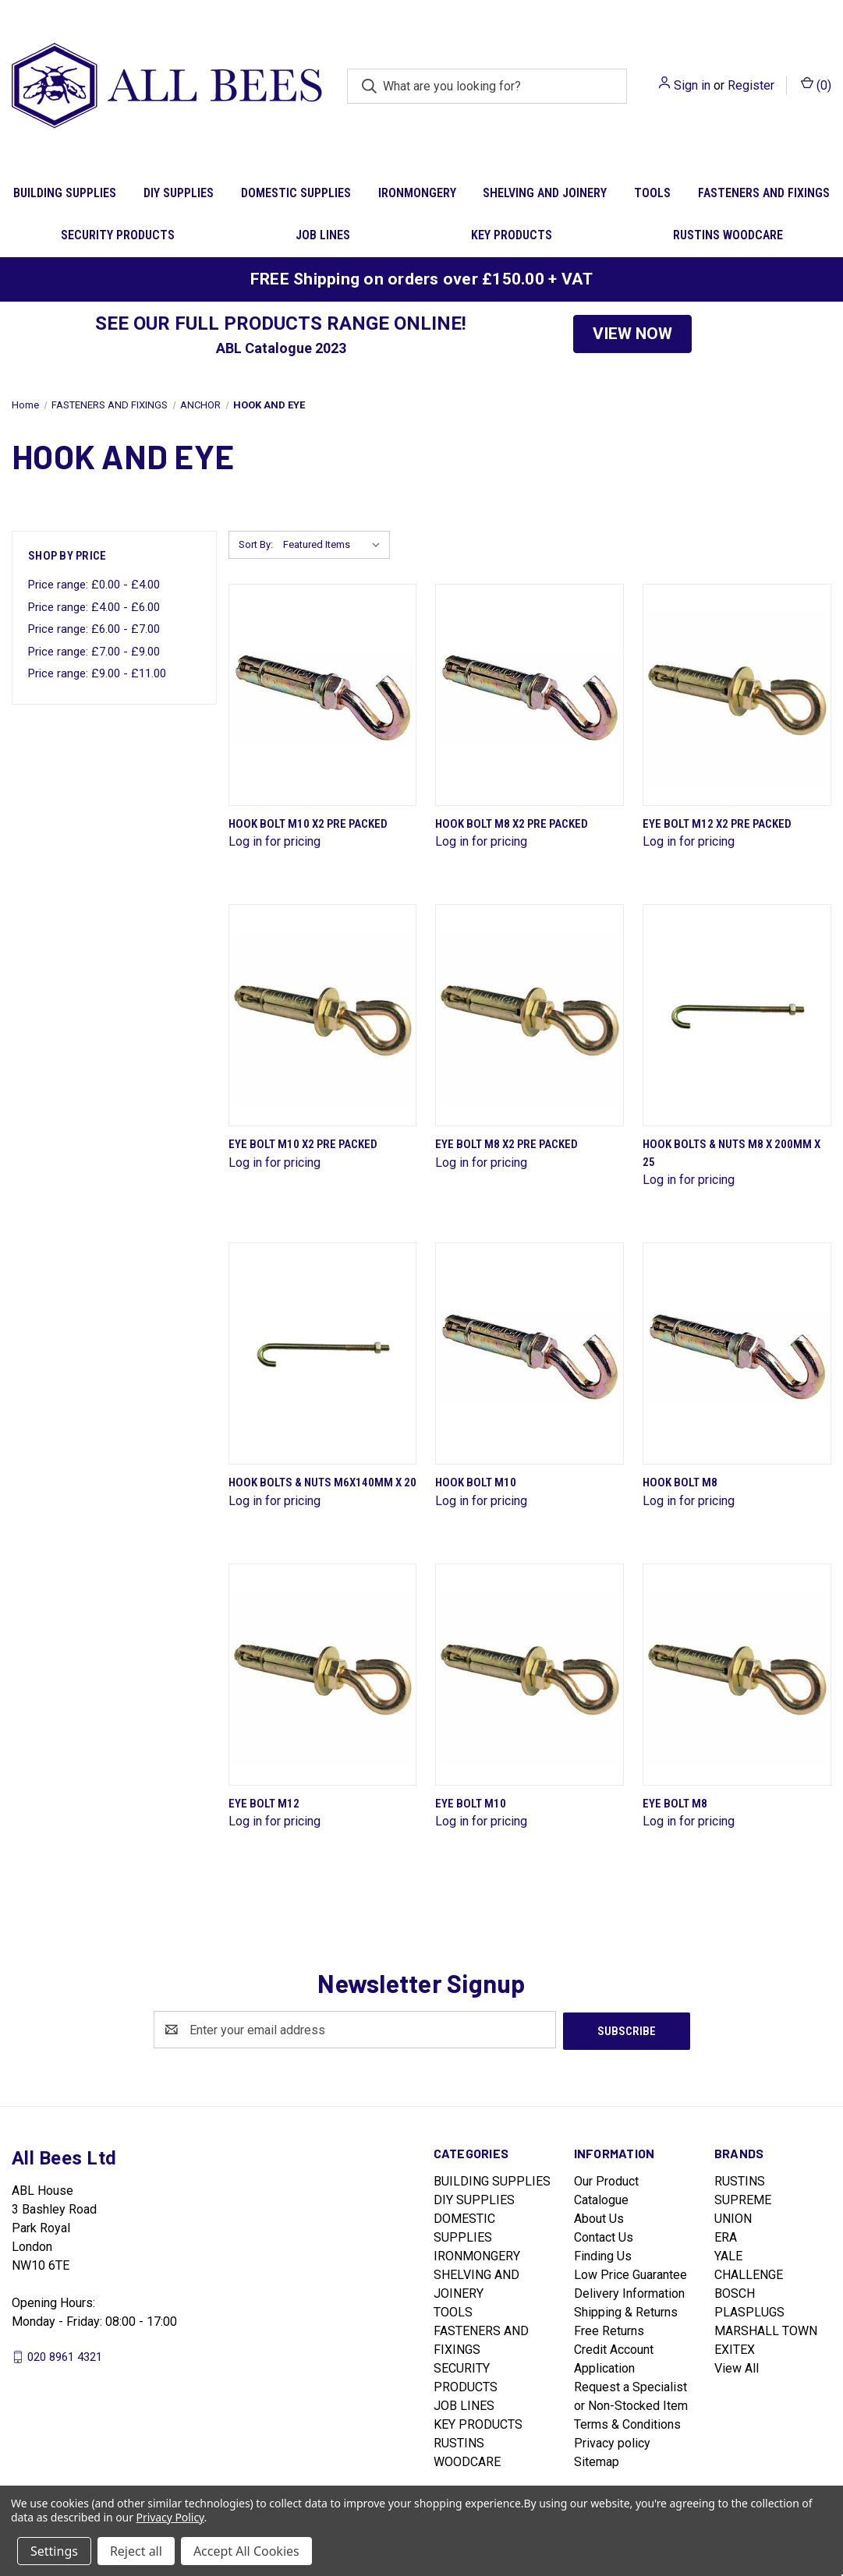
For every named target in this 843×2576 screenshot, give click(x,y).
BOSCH (734, 2291)
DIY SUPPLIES (178, 193)
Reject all (136, 2551)
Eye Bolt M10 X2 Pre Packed (302, 1144)
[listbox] (335, 545)
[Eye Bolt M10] (529, 1675)
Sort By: (256, 544)
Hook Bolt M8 (680, 1482)
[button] (632, 334)
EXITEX (734, 2348)
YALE (728, 2254)
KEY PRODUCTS (511, 235)
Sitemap (596, 2460)
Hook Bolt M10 (475, 1482)
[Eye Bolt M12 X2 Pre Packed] (737, 695)
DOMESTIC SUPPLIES (296, 193)
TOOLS (652, 193)
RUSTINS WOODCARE (728, 235)
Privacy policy (612, 2441)
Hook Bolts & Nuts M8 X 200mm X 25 (731, 1153)
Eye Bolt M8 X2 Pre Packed (506, 1144)
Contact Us (603, 2235)
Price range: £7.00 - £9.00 (94, 652)
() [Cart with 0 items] (816, 84)
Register (751, 85)
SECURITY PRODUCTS (118, 235)
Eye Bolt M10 (470, 1804)
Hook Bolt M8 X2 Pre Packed (511, 824)
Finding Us (603, 2254)
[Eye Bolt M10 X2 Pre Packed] (323, 1015)
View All (736, 2366)
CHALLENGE (748, 2273)
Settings (54, 2551)
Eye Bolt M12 (263, 1804)
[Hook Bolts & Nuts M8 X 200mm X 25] (737, 1015)
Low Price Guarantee (630, 2273)
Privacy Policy (170, 2517)
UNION (733, 2217)
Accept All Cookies (246, 2551)
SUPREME (742, 2198)
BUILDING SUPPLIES (64, 193)
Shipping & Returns (626, 2310)
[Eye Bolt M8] (737, 1675)
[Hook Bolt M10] (529, 1353)
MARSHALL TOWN (765, 2329)
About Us (599, 2217)
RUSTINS (739, 2179)
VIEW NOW (632, 333)
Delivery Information (629, 2291)
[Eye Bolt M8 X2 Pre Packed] (529, 1015)
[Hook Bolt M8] (737, 1353)
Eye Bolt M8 (675, 1804)
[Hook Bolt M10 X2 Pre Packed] (323, 695)
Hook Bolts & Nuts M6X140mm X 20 (322, 1482)
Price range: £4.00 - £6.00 (94, 607)
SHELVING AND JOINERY (545, 193)
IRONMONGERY (417, 193)
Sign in (692, 85)
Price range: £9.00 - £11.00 (97, 673)
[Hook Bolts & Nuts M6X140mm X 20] (323, 1353)
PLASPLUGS (749, 2310)
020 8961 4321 (64, 2355)
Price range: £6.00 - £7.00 (94, 629)
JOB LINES (323, 235)
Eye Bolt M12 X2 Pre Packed (717, 824)
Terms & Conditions (627, 2422)
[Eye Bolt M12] (323, 1675)
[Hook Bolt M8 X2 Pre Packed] (529, 695)
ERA (725, 2235)
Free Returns (609, 2329)
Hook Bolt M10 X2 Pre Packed (308, 824)
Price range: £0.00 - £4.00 (94, 585)
